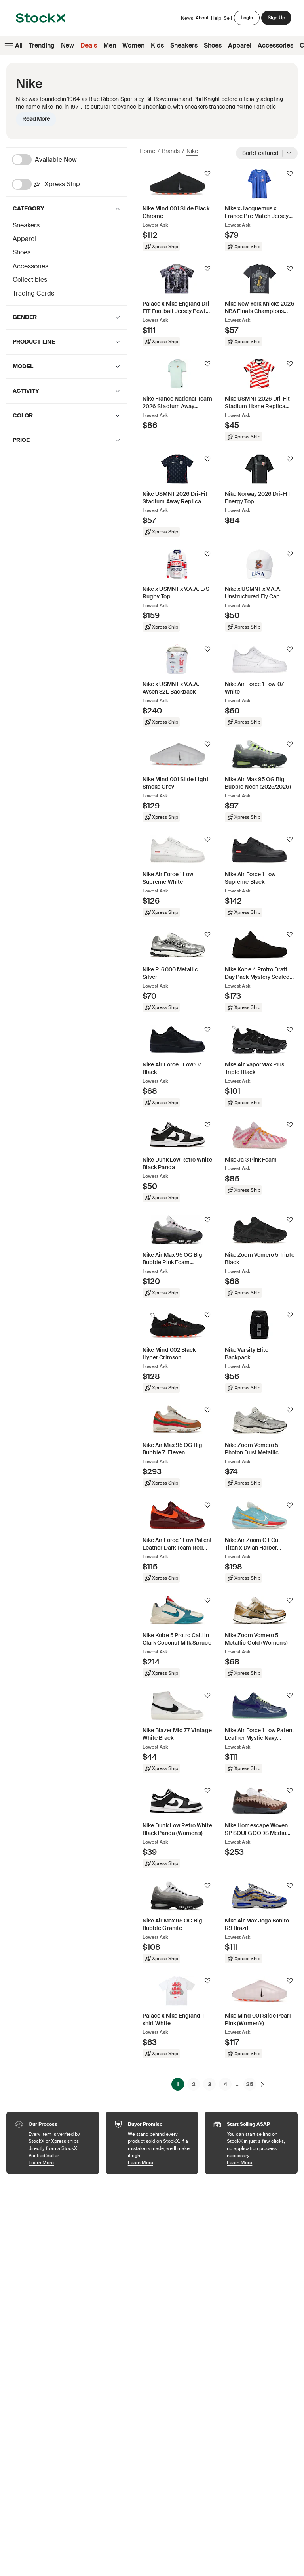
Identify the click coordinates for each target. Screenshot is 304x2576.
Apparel (239, 45)
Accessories (275, 45)
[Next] (262, 2084)
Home (147, 151)
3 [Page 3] (209, 2084)
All (13, 45)
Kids (157, 45)
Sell (228, 18)
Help (216, 18)
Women (133, 45)
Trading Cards (33, 293)
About (202, 20)
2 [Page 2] (194, 2084)
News (187, 18)
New (67, 45)
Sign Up (276, 18)
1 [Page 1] (178, 2084)
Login (247, 18)
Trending (42, 45)
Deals (88, 45)
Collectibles (30, 279)
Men (109, 45)
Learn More (59, 2162)
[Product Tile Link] (177, 210)
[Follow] (207, 174)
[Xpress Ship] (69, 184)
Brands (171, 151)
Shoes (213, 45)
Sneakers (184, 45)
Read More (36, 118)
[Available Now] (69, 159)
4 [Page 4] (225, 2084)
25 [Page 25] (249, 2084)
